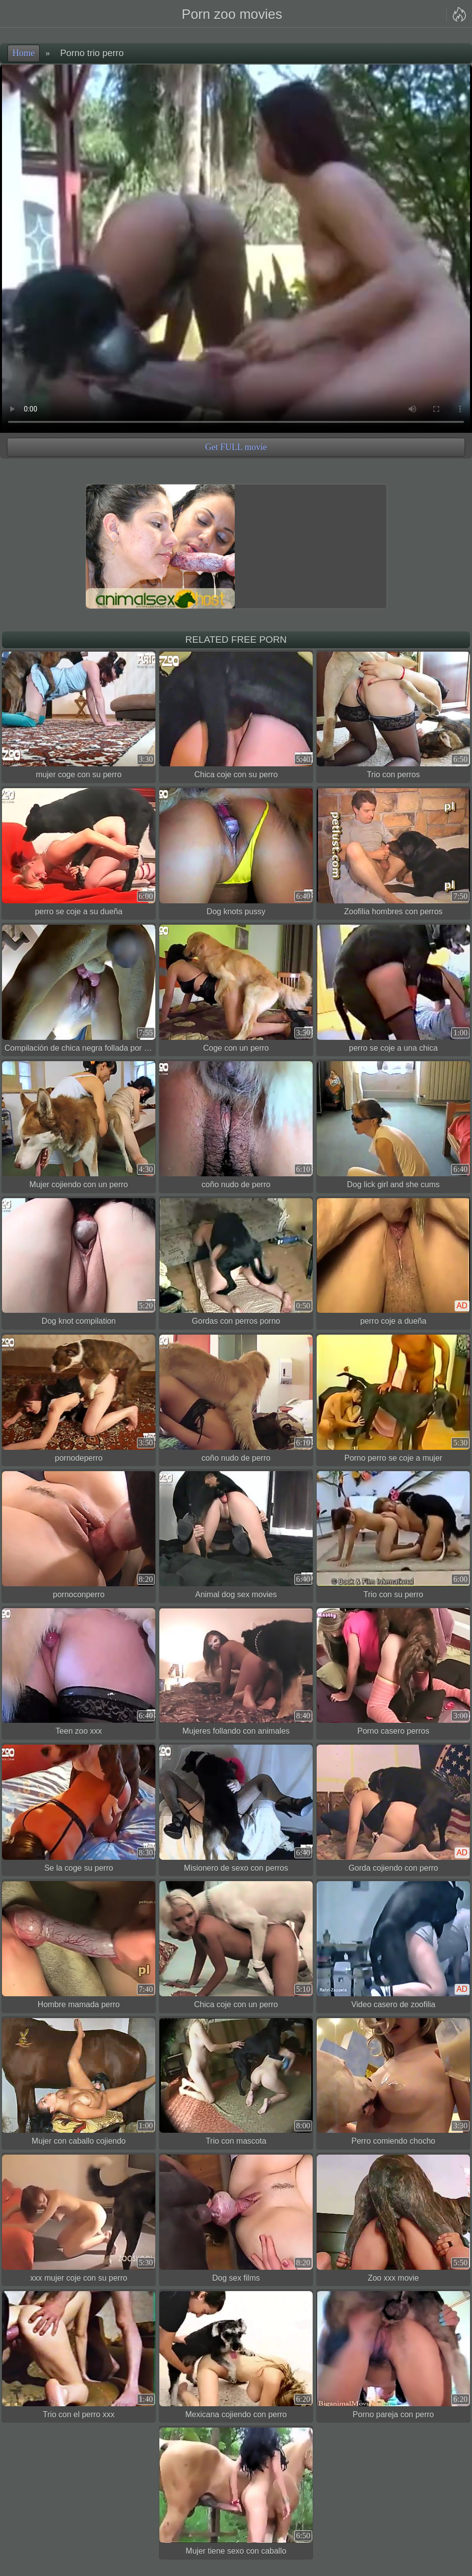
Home (23, 53)
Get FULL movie (236, 447)
